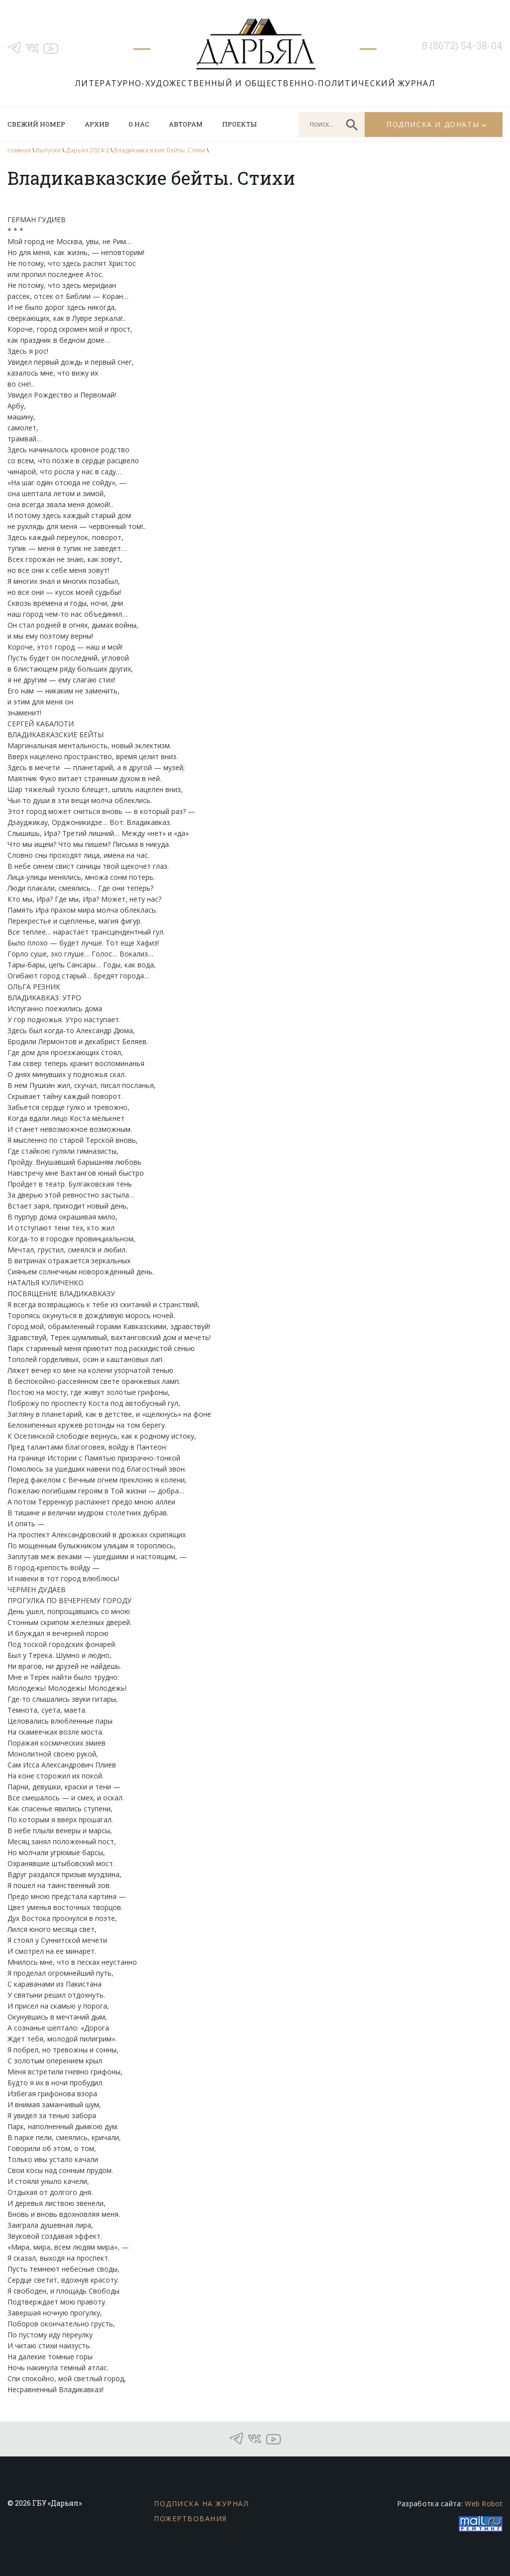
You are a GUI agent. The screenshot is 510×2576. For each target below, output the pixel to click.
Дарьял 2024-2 (87, 150)
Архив (97, 124)
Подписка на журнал (201, 2503)
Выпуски (48, 150)
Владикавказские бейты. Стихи (159, 150)
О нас (138, 124)
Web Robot (484, 2503)
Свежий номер (36, 124)
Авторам (186, 124)
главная (19, 150)
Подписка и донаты (432, 124)
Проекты (239, 124)
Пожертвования (190, 2518)
